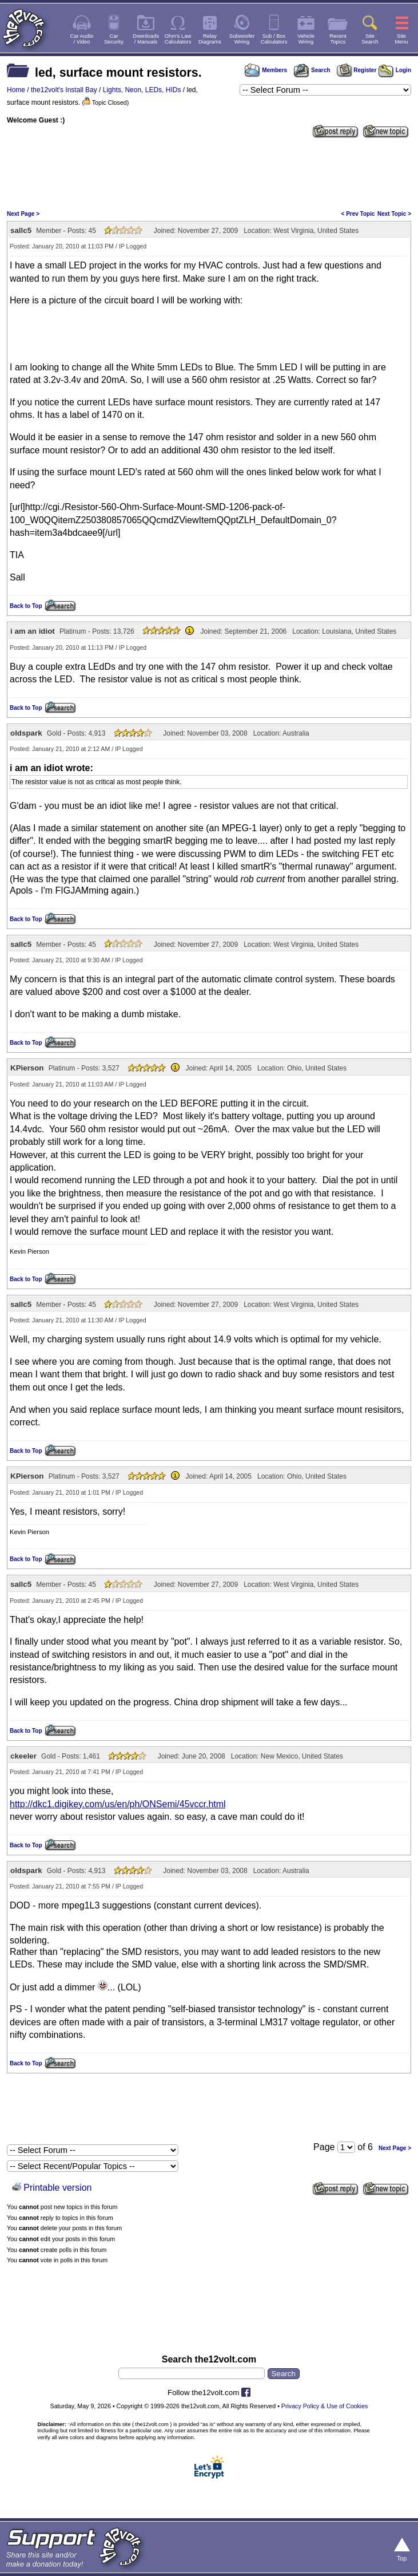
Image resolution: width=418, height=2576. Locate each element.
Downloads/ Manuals (146, 39)
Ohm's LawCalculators (178, 39)
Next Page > (23, 214)
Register (357, 70)
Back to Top (26, 606)
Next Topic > (394, 214)
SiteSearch (370, 39)
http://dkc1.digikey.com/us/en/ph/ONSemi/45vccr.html (118, 1804)
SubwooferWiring (242, 39)
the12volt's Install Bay (64, 90)
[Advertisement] (209, 173)
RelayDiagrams (209, 39)
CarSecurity (114, 39)
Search (311, 70)
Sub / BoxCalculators (274, 39)
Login (395, 70)
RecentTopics (338, 39)
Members (266, 70)
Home (16, 90)
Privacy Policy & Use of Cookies (324, 2406)
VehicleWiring (306, 39)
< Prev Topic (358, 214)
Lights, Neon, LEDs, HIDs (142, 90)
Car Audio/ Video (82, 39)
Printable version (57, 2187)
